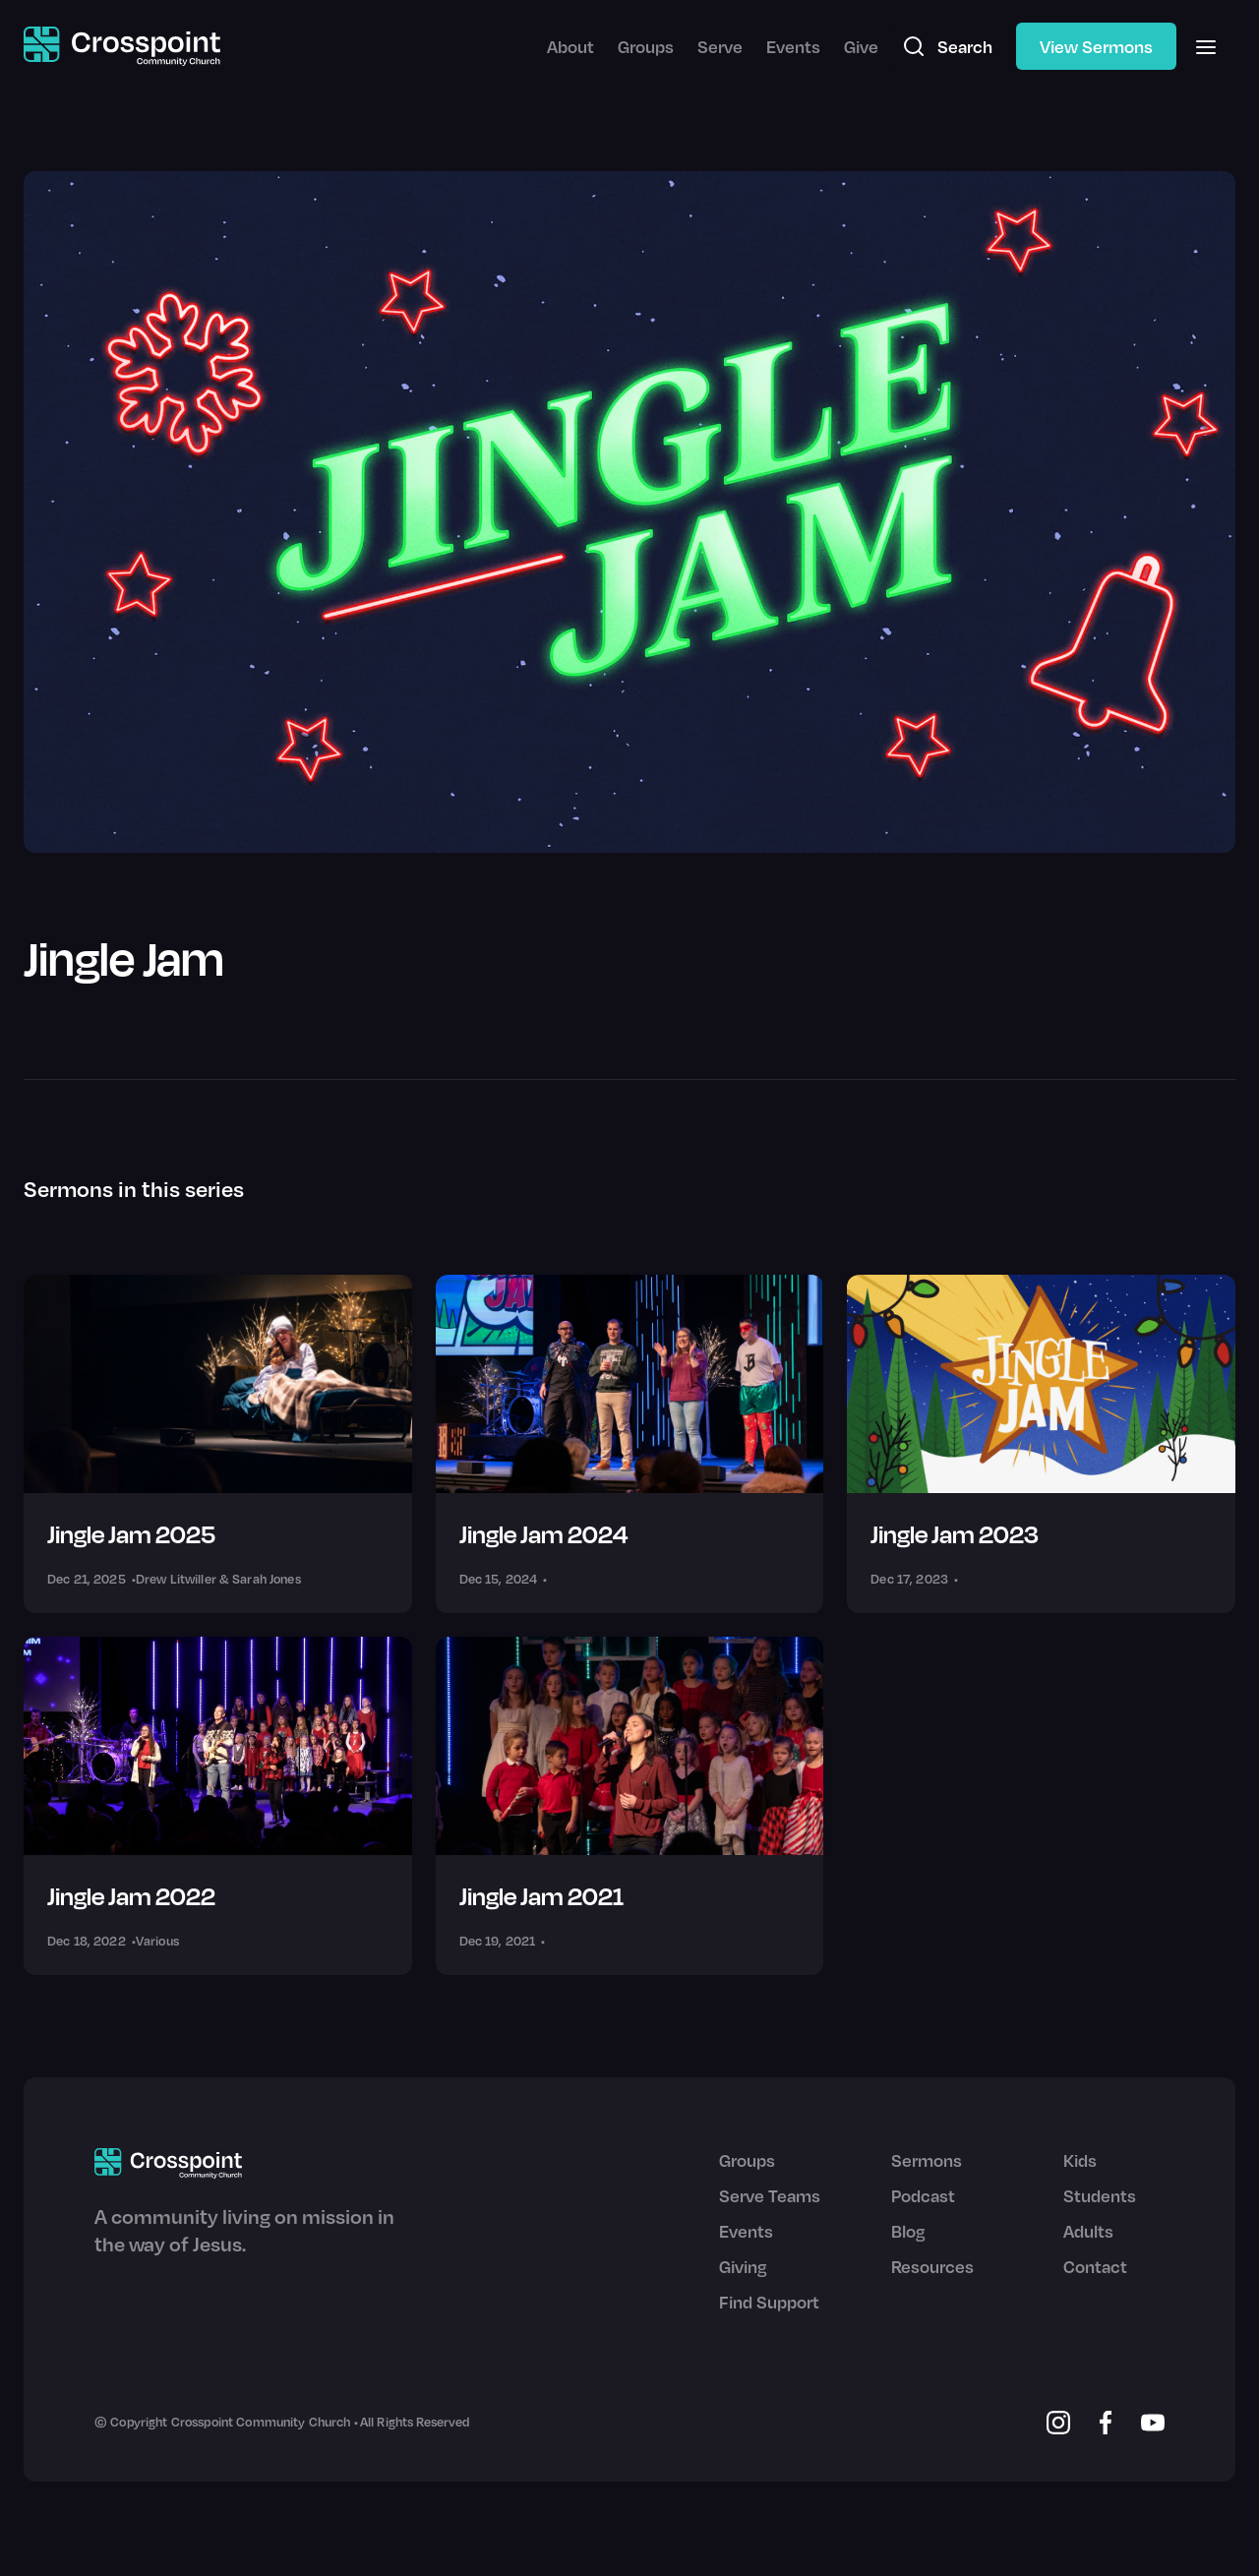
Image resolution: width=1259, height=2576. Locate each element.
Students (1099, 2195)
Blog (908, 2231)
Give (861, 46)
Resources (932, 2266)
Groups (646, 46)
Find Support (769, 2301)
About (570, 46)
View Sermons (1096, 46)
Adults (1088, 2231)
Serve (720, 46)
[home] (122, 47)
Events (793, 46)
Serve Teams (769, 2195)
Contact (1095, 2266)
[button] (1205, 46)
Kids (1080, 2160)
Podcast (923, 2195)
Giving (743, 2266)
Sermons (926, 2160)
